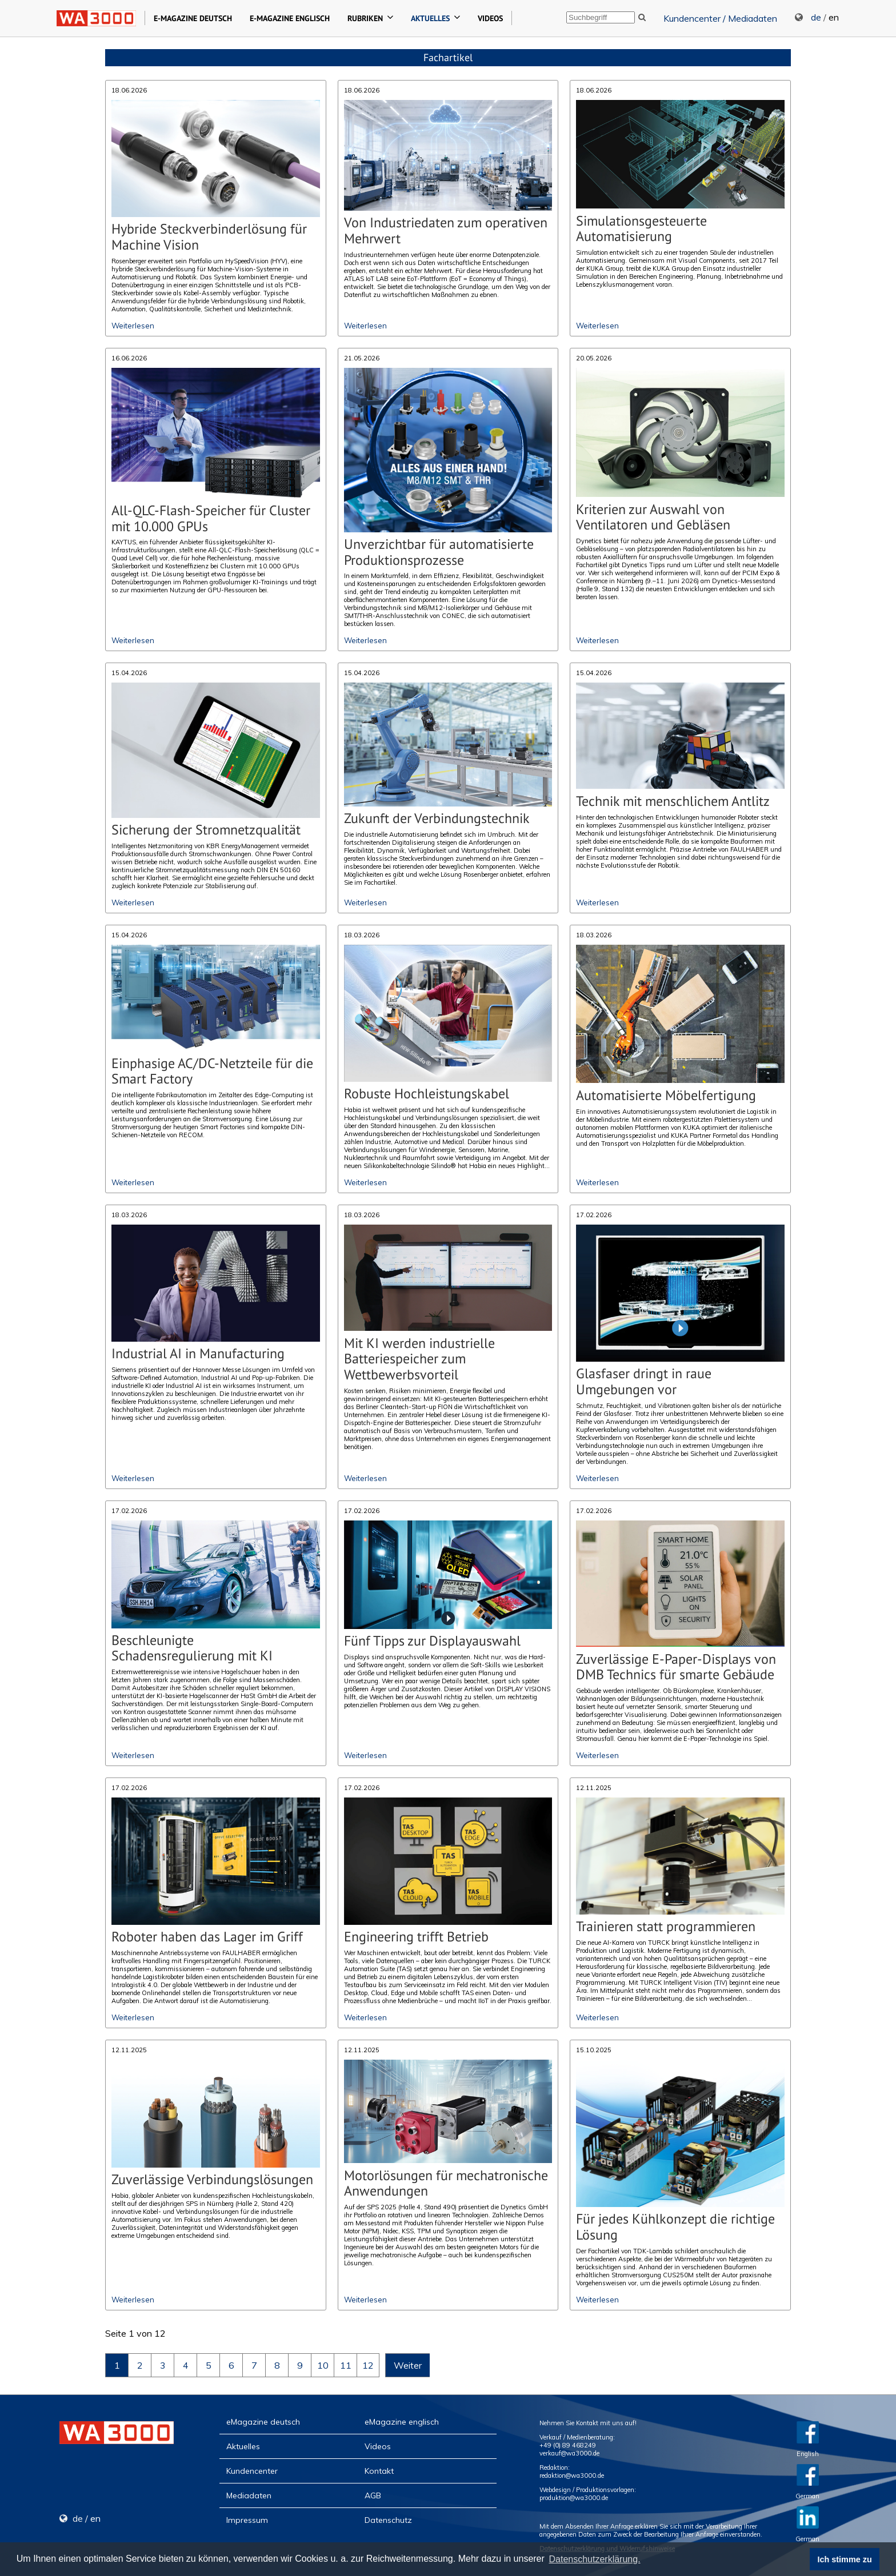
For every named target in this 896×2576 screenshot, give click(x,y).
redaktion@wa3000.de (571, 2475)
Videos (378, 2446)
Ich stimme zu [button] (845, 2559)
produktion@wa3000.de (573, 2498)
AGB (373, 2495)
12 (368, 2365)
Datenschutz (388, 2520)
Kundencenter (252, 2471)
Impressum (247, 2520)
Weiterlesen (132, 325)
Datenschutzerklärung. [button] (594, 2559)
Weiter (408, 2365)
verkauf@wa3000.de (569, 2453)
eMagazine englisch (402, 2422)
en (834, 17)
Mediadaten (248, 2495)
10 (323, 2365)
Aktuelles (243, 2446)
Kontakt (379, 2471)
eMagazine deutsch (263, 2422)
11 (345, 2365)
